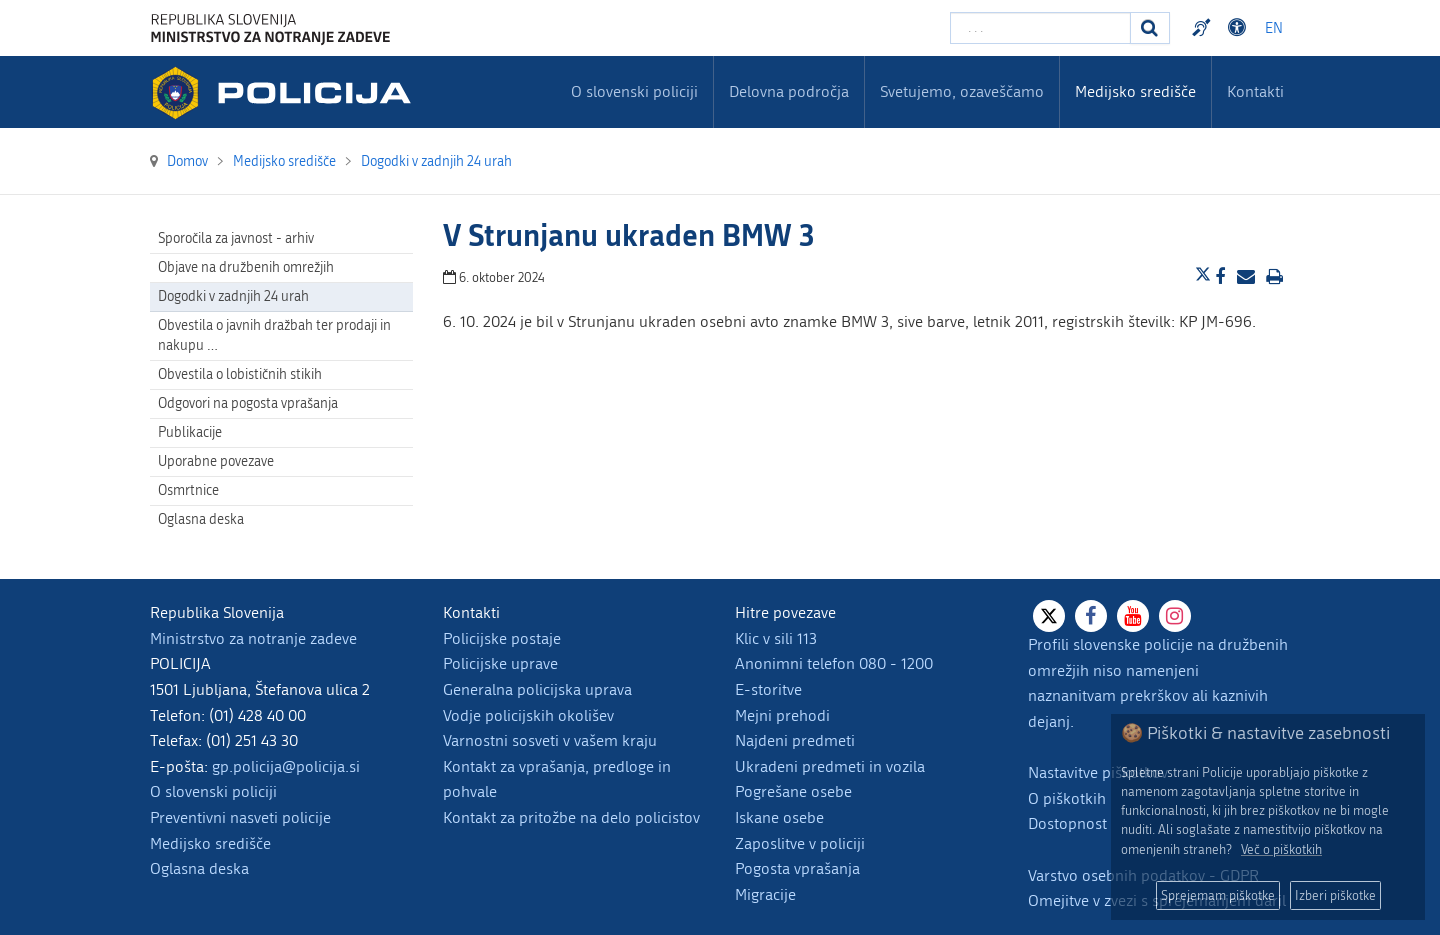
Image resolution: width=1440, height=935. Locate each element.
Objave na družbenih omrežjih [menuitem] (246, 267)
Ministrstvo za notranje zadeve (253, 638)
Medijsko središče (210, 843)
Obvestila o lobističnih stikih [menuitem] (240, 374)
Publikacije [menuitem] (190, 432)
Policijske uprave (500, 663)
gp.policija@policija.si (286, 766)
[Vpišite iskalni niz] (1040, 28)
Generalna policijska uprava (537, 689)
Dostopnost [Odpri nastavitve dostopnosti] (1240, 28)
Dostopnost (1067, 823)
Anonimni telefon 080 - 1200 (834, 663)
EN (1274, 28)
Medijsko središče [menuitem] (1135, 91)
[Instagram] (1175, 616)
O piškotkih (1067, 798)
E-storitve (768, 689)
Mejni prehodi (782, 715)
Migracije (765, 894)
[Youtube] (1133, 616)
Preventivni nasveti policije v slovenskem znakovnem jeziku (1204, 28)
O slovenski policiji (213, 791)
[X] (1049, 616)
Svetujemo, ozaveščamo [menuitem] (962, 91)
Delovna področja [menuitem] (789, 91)
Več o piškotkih (1281, 849)
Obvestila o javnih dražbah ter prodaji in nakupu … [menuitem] (274, 335)
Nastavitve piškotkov (1098, 772)
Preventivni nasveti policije (240, 817)
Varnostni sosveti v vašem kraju (550, 740)
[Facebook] (1091, 616)
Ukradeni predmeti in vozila (830, 766)
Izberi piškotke (1335, 895)
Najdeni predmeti (795, 740)
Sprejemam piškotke (1218, 895)
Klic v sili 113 (776, 638)
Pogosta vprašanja (797, 868)
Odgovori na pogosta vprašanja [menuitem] (248, 403)
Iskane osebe (779, 817)
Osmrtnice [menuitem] (188, 490)
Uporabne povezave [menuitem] (216, 461)
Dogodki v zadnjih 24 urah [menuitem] (233, 296)
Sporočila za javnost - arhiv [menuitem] (236, 238)
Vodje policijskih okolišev (528, 715)
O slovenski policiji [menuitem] (634, 91)
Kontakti (1255, 91)
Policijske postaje (502, 638)
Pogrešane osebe (793, 791)
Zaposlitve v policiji (800, 843)
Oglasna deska (201, 519)
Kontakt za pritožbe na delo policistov (571, 817)
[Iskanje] (1150, 28)
